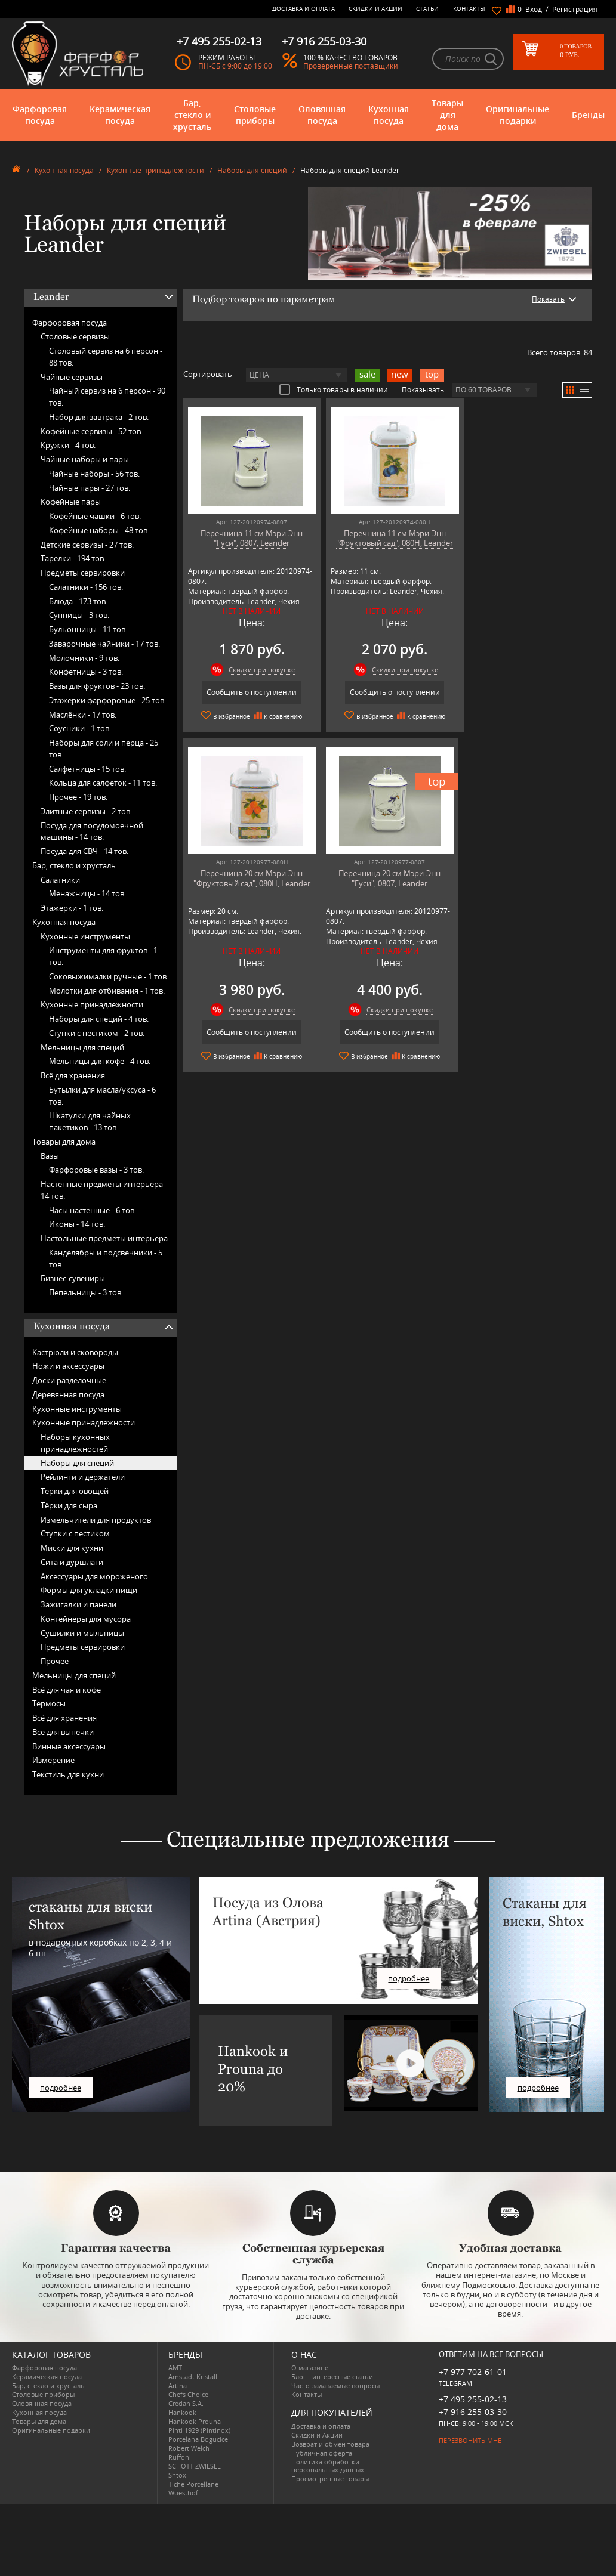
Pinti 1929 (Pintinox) (199, 2430)
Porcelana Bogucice (198, 2439)
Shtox (177, 2474)
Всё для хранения (73, 1075)
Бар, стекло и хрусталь (192, 114)
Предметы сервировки (83, 572)
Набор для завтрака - (99, 417)
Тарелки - (73, 558)
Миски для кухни (72, 1547)
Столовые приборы (255, 114)
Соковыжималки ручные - (108, 976)
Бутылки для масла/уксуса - (102, 1095)
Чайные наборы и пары (85, 459)
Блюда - (78, 601)
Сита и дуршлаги (72, 1562)
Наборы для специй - (99, 1018)
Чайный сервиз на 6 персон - (107, 396)
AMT (175, 2367)
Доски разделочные (69, 1380)
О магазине (309, 2367)
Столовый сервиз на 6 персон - (105, 356)
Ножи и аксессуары (68, 1365)
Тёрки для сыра (69, 1505)
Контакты (469, 8)
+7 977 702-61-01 (473, 2371)
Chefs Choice (188, 2394)
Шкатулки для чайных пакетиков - (90, 1121)
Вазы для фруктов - (97, 686)
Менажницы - (87, 893)
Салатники (60, 879)
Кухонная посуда (388, 114)
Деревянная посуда (68, 1394)
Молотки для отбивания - (107, 990)
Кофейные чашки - (95, 516)
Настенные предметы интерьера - (104, 1190)
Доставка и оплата (303, 8)
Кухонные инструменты (85, 936)
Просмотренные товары (330, 2478)
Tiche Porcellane (193, 2483)
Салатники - (86, 587)
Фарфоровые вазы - (96, 1169)
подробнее (60, 2087)
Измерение (53, 1760)
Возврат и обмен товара (330, 2443)
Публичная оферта (321, 2452)
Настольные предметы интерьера (104, 1238)
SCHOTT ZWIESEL (194, 2465)
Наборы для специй (252, 170)
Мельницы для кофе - (99, 1061)
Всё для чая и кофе (66, 1689)
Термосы (49, 1703)
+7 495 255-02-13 (473, 2399)
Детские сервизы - (87, 544)
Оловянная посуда (322, 114)
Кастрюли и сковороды (75, 1352)
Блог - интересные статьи (332, 2376)
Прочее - (78, 796)
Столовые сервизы (75, 336)
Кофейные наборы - (99, 530)
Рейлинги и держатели (83, 1476)
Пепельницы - (86, 1292)
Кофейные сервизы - (92, 431)
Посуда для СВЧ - (84, 851)
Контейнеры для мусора (86, 1618)
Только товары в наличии (333, 389)
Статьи (427, 8)
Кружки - (68, 445)
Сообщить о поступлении (249, 692)
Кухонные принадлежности (155, 170)
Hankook (182, 2412)
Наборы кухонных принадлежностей (75, 1442)
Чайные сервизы (72, 377)
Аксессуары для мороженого (94, 1576)
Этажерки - (72, 907)
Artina (177, 2385)
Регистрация (574, 9)
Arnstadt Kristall (192, 2376)
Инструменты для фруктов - (103, 956)
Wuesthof (183, 2492)
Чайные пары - (89, 488)
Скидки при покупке (259, 669)
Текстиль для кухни (68, 1774)
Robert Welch (189, 2448)
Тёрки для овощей (75, 1491)
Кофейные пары (71, 501)
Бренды (588, 114)
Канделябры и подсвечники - (105, 1258)
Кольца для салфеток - (103, 782)
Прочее (55, 1661)
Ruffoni (179, 2457)
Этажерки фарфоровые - (107, 700)
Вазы (50, 1156)
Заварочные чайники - (104, 643)
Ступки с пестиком (75, 1533)
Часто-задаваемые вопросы (335, 2385)
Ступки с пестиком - (96, 1033)
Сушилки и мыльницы (82, 1633)
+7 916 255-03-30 (473, 2411)
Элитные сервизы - (86, 811)
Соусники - (80, 728)
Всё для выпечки (63, 1732)
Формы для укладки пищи (89, 1590)
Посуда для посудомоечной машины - (92, 831)
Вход (533, 9)
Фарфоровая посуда (40, 114)
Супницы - (79, 615)
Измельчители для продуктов (96, 1519)
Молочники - (84, 657)
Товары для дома (447, 114)
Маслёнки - (82, 714)
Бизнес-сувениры (73, 1278)
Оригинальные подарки (517, 114)
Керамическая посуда (120, 114)
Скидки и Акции (375, 8)
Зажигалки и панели (78, 1604)
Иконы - (77, 1224)
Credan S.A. (186, 2403)
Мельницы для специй (82, 1047)
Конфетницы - (86, 671)
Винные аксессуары (69, 1746)
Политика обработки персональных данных (327, 2465)
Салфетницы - (87, 768)
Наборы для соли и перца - (103, 748)
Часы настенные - (92, 1210)
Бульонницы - (88, 629)
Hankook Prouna (194, 2421)
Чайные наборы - (94, 473)
